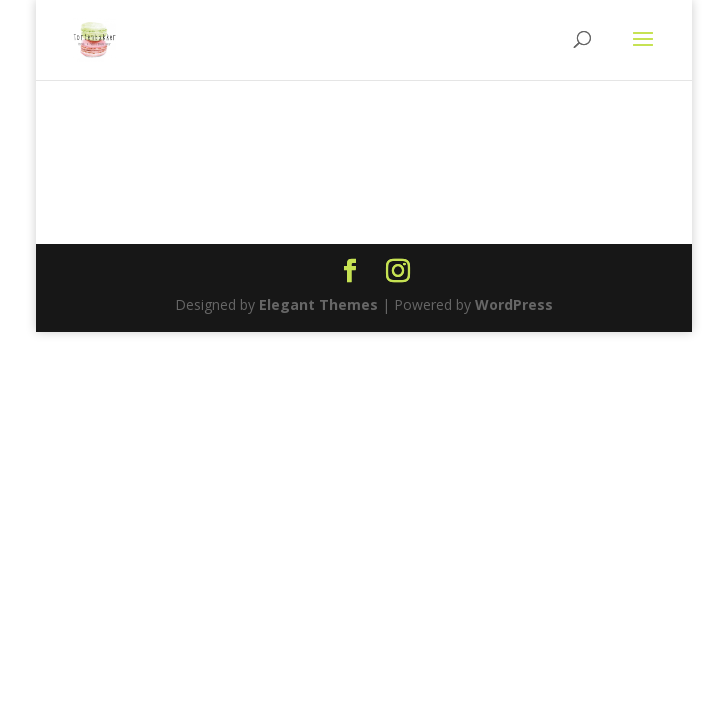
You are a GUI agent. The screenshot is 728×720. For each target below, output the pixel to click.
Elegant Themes (318, 304)
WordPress (514, 304)
